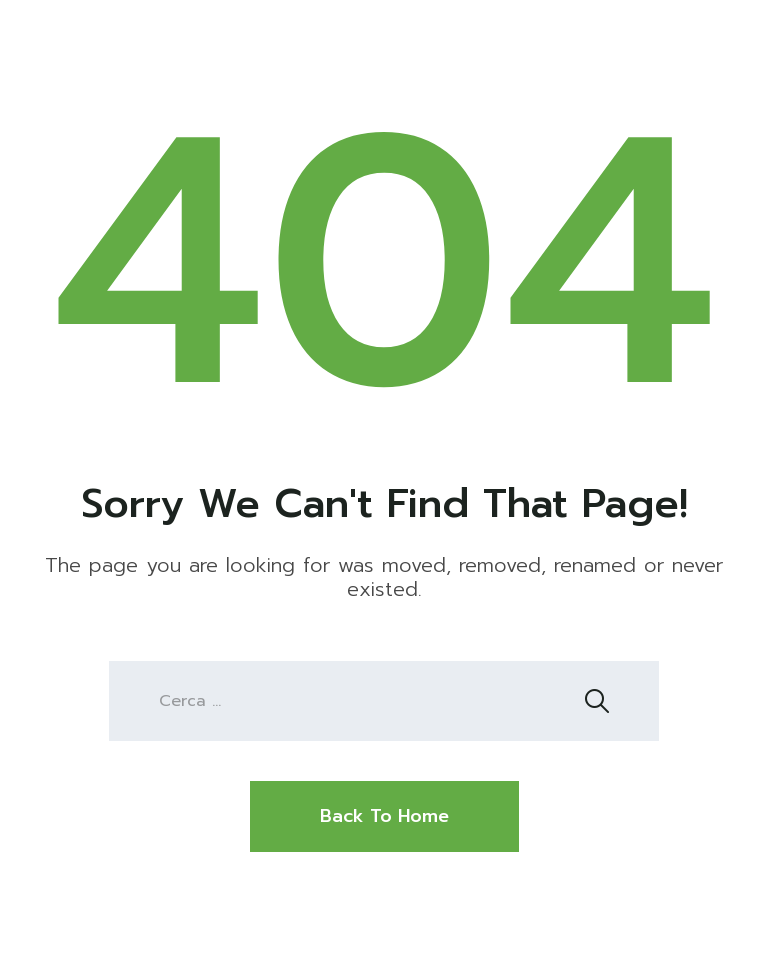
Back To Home (384, 816)
